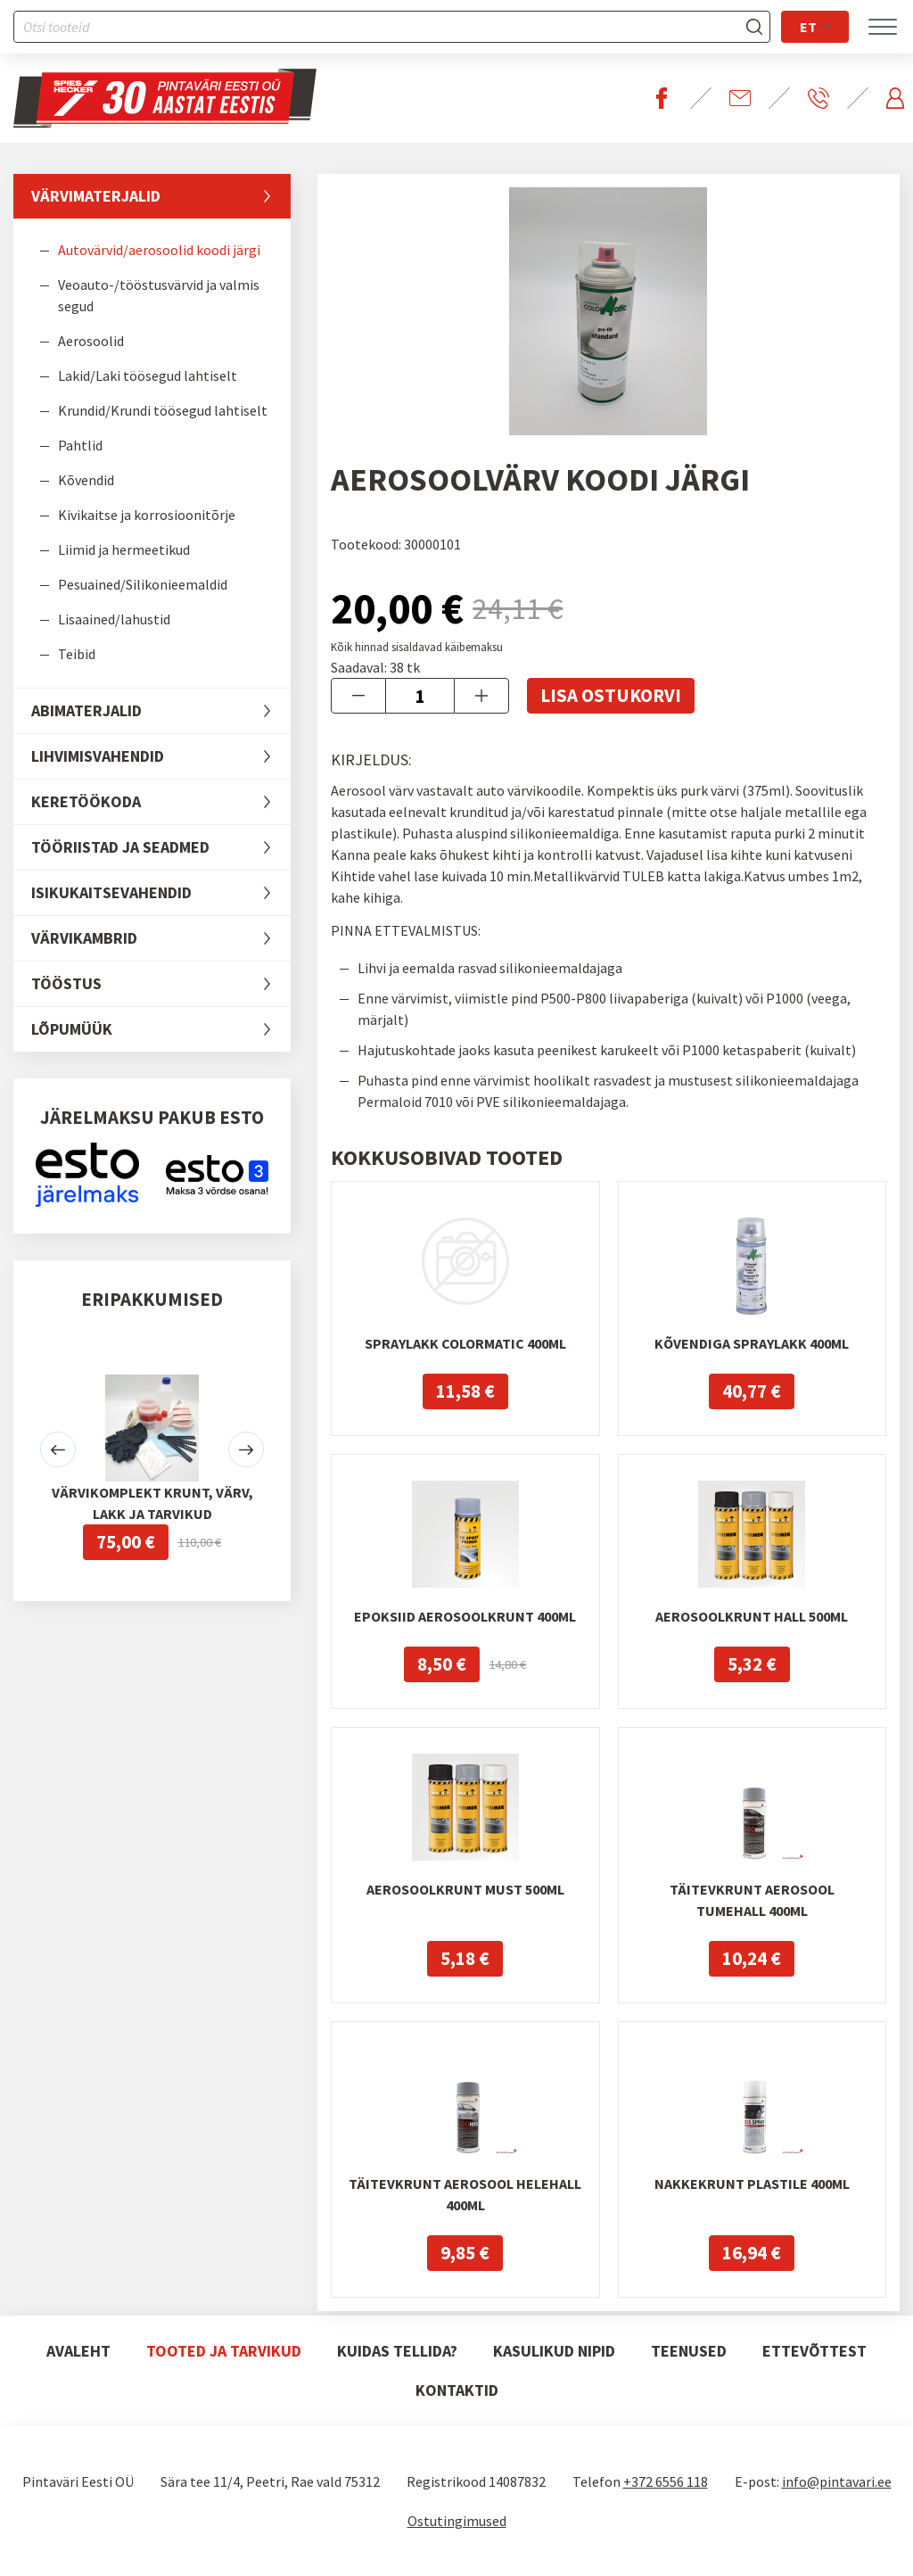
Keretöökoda (161, 802)
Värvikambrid (161, 938)
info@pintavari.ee (837, 2481)
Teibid (76, 654)
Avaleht (78, 2351)
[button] (58, 1449)
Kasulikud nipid (554, 2351)
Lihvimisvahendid (161, 756)
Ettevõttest (814, 2351)
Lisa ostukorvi (610, 695)
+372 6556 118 (665, 2481)
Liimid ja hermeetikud (124, 549)
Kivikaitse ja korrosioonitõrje (146, 515)
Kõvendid (86, 480)
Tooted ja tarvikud (223, 2351)
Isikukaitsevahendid (161, 893)
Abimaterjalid (161, 711)
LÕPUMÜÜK (161, 1029)
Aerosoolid (91, 341)
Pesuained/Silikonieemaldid (142, 584)
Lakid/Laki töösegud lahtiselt (147, 375)
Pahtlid (80, 445)
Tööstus (161, 984)
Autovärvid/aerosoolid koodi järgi (159, 250)
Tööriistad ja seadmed (161, 847)
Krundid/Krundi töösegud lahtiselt (162, 410)
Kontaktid (456, 2390)
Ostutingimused (456, 2521)
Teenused (689, 2351)
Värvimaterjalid (161, 196)
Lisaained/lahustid (114, 619)
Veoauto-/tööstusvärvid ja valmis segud (158, 295)
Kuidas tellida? (397, 2351)
